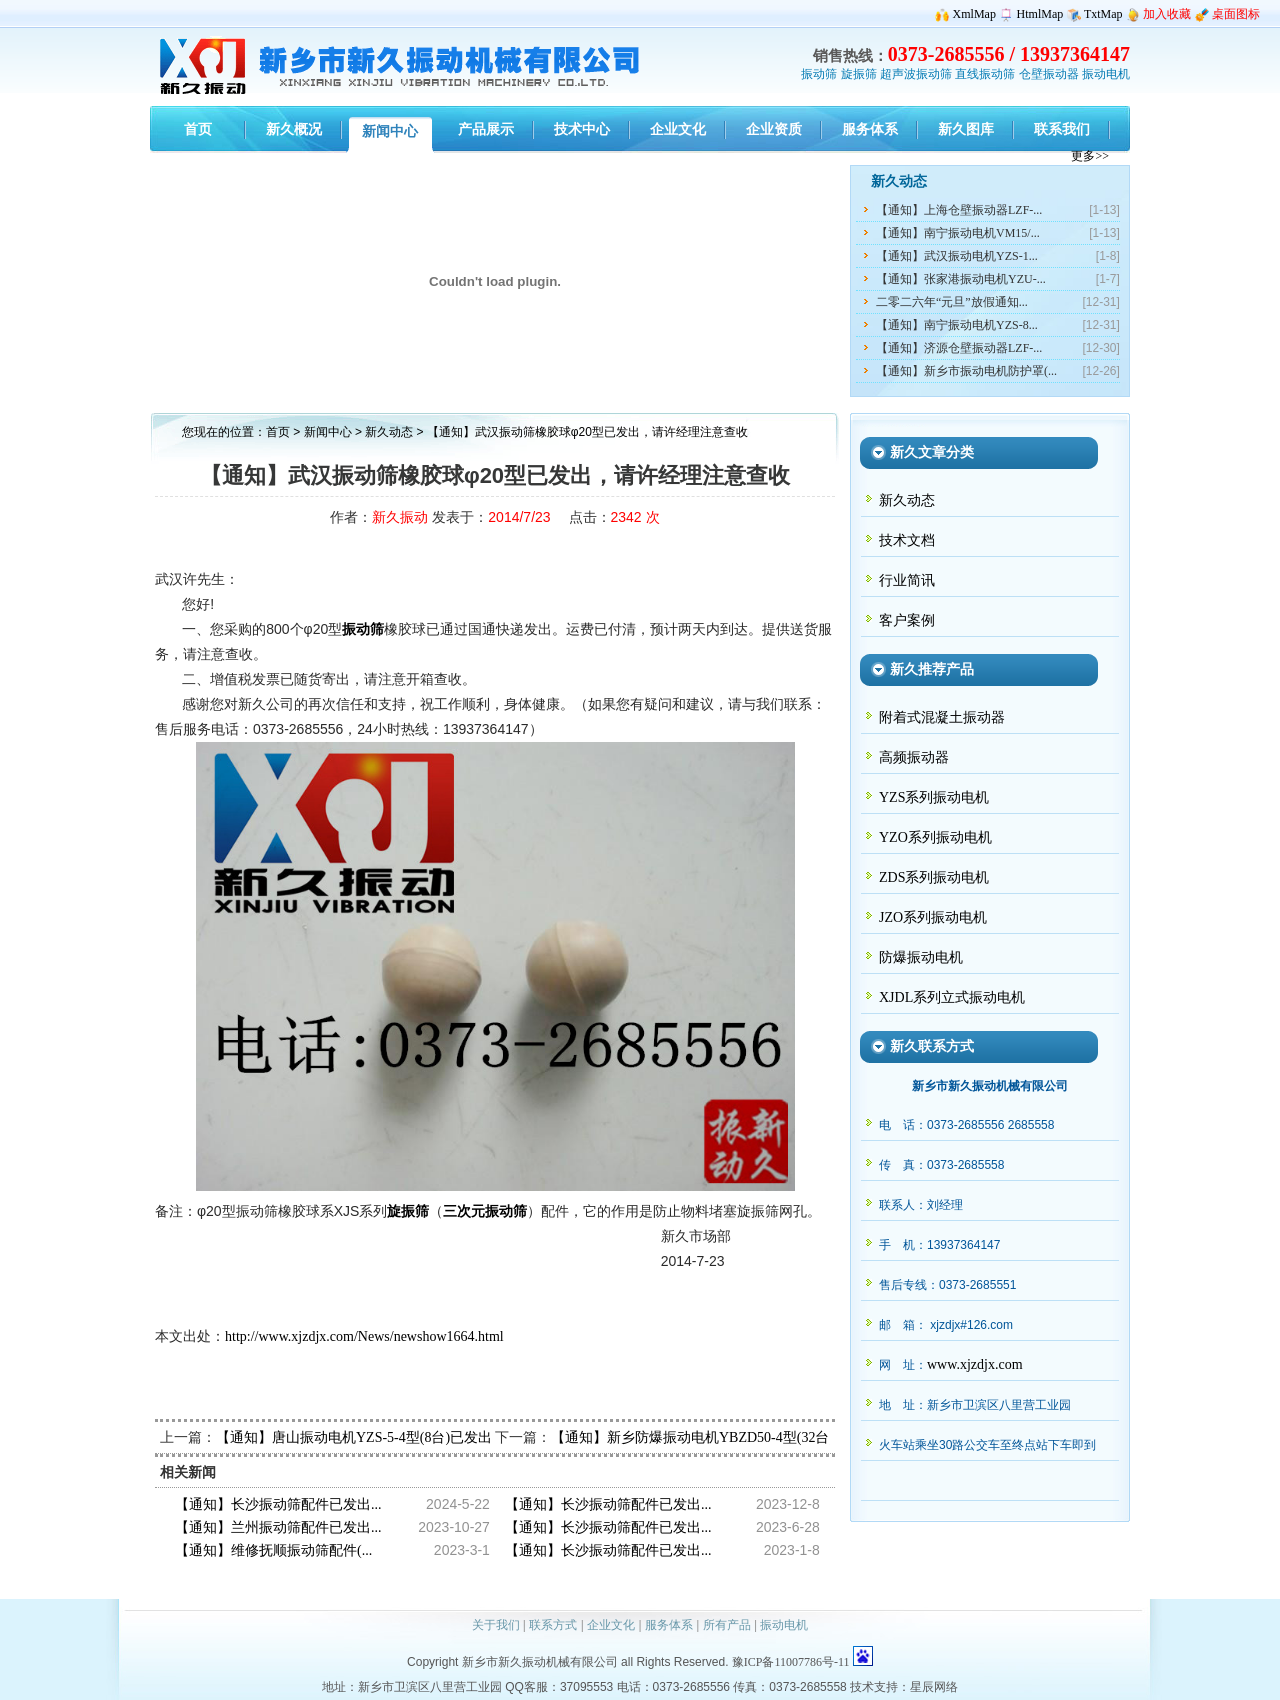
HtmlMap (1040, 14)
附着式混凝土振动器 (942, 717)
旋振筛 (859, 74)
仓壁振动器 (1049, 74)
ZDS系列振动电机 (934, 877)
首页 (278, 432)
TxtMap (1103, 14)
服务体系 (669, 1625)
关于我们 (496, 1625)
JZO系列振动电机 (933, 917)
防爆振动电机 (921, 957)
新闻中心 (328, 432)
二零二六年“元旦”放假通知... (952, 302)
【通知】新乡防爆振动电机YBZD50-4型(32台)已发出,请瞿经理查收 (757, 1437)
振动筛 (819, 74)
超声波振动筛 (916, 74)
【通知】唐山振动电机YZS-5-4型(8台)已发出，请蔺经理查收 (403, 1437)
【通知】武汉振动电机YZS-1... (957, 256)
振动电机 (1106, 74)
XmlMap (974, 14)
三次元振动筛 (485, 1211)
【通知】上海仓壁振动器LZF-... (959, 210)
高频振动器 (914, 757)
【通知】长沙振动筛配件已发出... (278, 1504)
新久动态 (390, 432)
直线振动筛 (985, 74)
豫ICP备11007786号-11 (791, 1662)
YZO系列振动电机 (935, 837)
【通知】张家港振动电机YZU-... (961, 279)
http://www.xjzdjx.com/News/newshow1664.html (364, 1336)
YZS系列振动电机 (934, 797)
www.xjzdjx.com (975, 1364)
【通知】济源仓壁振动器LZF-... (959, 348)
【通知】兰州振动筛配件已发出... (278, 1527)
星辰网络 (934, 1687)
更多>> (1090, 156)
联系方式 (553, 1625)
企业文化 (611, 1625)
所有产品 (727, 1625)
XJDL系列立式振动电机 (952, 997)
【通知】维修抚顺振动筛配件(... (273, 1550)
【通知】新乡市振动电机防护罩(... (966, 371)
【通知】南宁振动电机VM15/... (958, 233)
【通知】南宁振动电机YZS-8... (957, 325)
